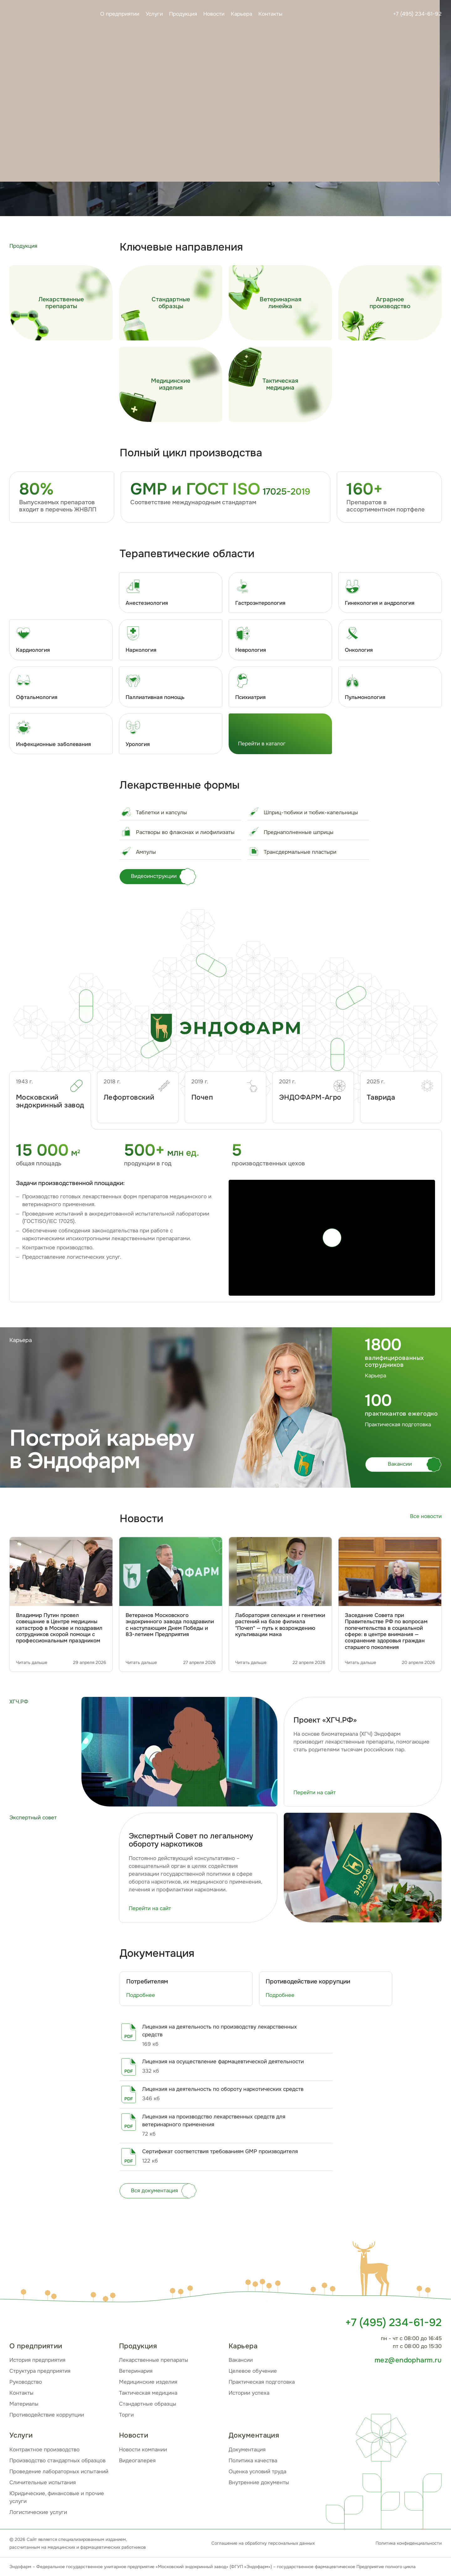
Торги (126, 2415)
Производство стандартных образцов (57, 2460)
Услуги (154, 14)
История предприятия (37, 2360)
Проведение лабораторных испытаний (58, 2471)
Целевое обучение (253, 2371)
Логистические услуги (38, 2512)
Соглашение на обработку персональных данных (263, 2543)
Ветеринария (136, 2371)
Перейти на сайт (314, 1792)
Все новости (426, 1516)
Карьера (241, 14)
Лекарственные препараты (153, 2360)
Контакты (270, 14)
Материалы (24, 2404)
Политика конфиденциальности (409, 2543)
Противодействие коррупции (46, 2415)
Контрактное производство (44, 2449)
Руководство (25, 2382)
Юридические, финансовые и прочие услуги (56, 2497)
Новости (214, 14)
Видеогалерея (137, 2460)
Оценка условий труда (257, 2471)
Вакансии (241, 2360)
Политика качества (253, 2460)
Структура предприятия (39, 2371)
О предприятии (119, 14)
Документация (247, 2449)
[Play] (332, 1237)
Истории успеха (249, 2393)
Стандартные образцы (147, 2404)
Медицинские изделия (148, 2382)
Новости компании (143, 2449)
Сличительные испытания (42, 2482)
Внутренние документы (259, 2482)
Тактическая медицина (148, 2393)
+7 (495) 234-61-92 (417, 14)
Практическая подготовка (262, 2382)
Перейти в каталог (262, 743)
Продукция (183, 14)
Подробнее (140, 1995)
